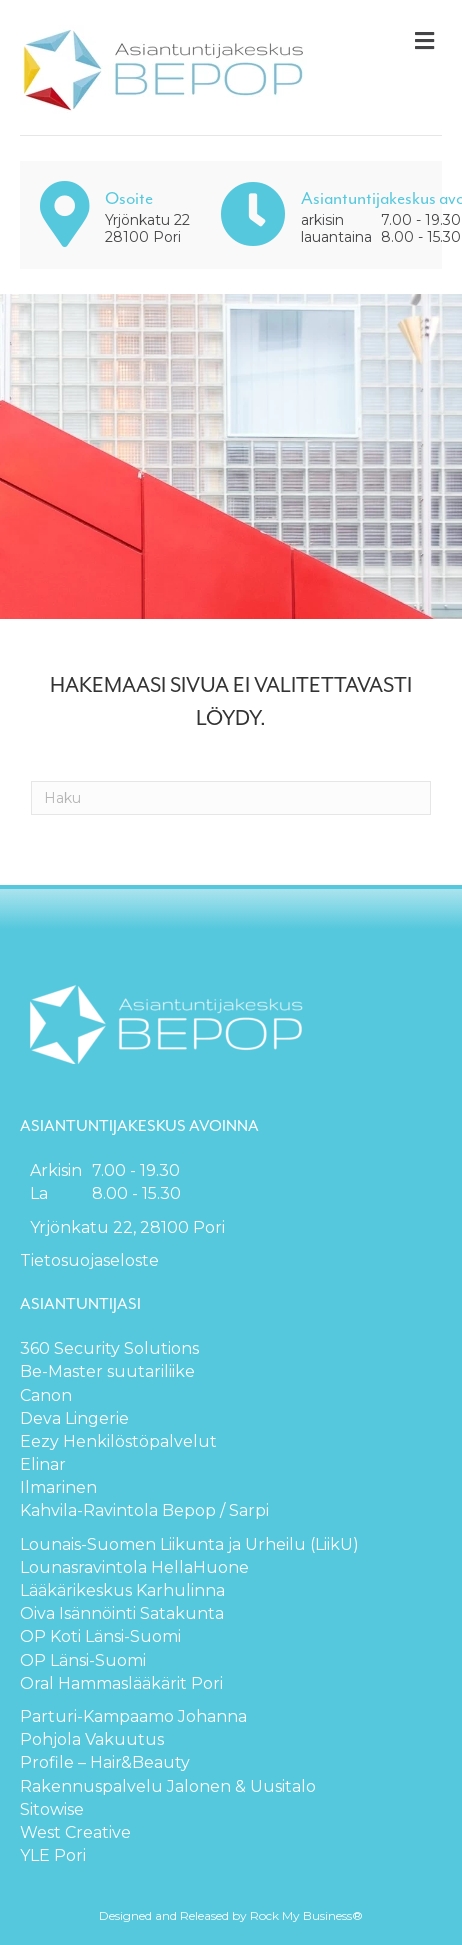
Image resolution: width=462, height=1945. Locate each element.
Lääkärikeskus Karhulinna (122, 1590)
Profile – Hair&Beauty (105, 1762)
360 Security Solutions (109, 1348)
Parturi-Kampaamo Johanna (133, 1716)
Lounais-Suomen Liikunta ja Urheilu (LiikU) (189, 1544)
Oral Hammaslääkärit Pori (121, 1683)
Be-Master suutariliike (107, 1371)
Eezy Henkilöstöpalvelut (118, 1441)
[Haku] (231, 798)
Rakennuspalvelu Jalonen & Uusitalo (168, 1786)
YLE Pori (53, 1855)
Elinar (43, 1464)
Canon (46, 1395)
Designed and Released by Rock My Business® (231, 1915)
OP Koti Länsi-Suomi (100, 1636)
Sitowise (52, 1809)
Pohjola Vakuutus (92, 1739)
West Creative (75, 1832)
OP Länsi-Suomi (83, 1660)
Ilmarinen (58, 1487)
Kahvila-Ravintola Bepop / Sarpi (144, 1510)
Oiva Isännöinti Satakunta (122, 1613)
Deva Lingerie (74, 1418)
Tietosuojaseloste (89, 1260)
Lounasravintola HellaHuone (134, 1567)
